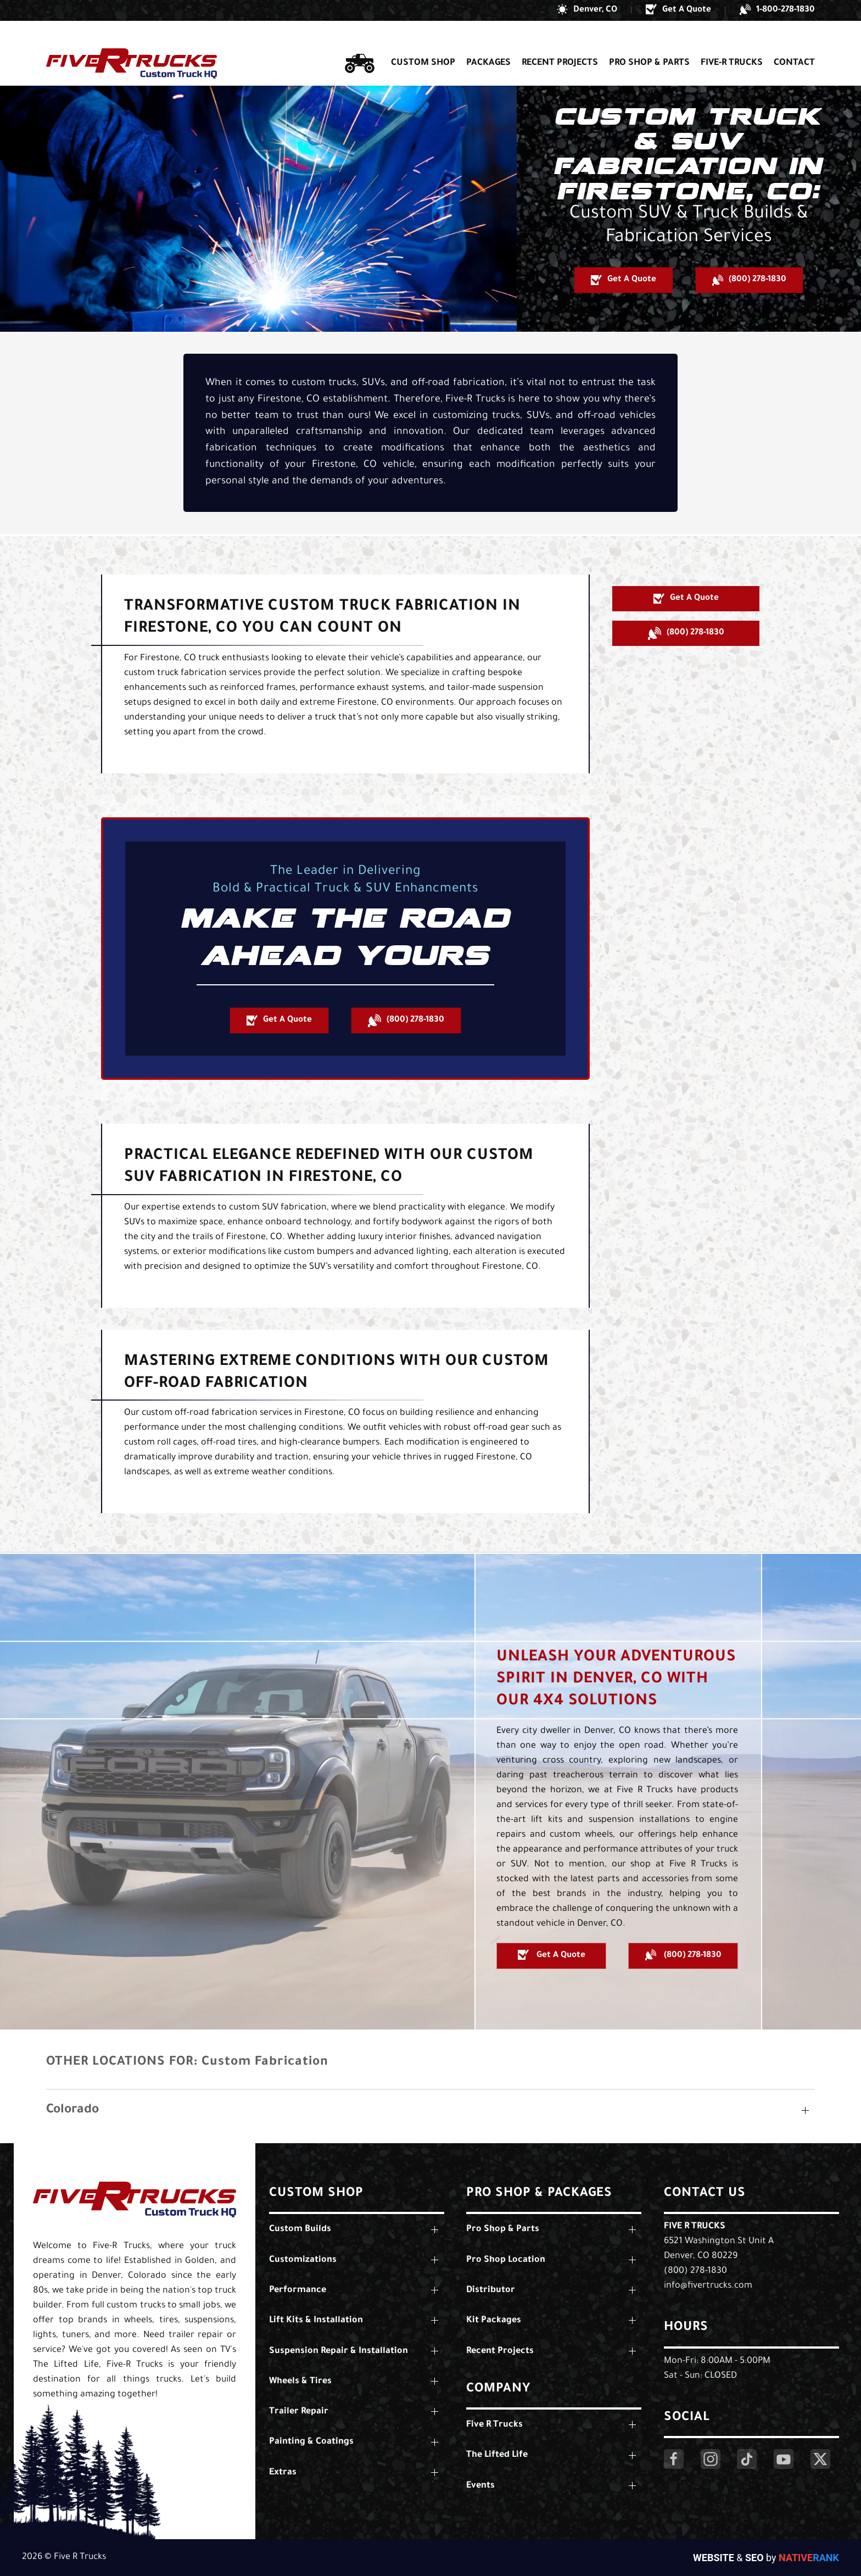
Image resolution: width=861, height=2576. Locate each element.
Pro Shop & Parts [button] (649, 43)
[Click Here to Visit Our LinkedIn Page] (747, 2459)
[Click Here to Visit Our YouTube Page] (783, 2459)
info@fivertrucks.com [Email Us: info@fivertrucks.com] (708, 2286)
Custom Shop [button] (423, 43)
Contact (794, 43)
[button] (587, 10)
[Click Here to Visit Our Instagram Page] (710, 2459)
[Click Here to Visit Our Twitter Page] (820, 2459)
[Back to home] (131, 43)
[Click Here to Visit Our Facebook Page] (674, 2459)
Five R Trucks (694, 2227)
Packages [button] (488, 43)
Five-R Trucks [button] (732, 43)
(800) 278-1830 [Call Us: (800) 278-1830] (695, 2271)
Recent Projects (560, 43)
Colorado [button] (72, 2110)
